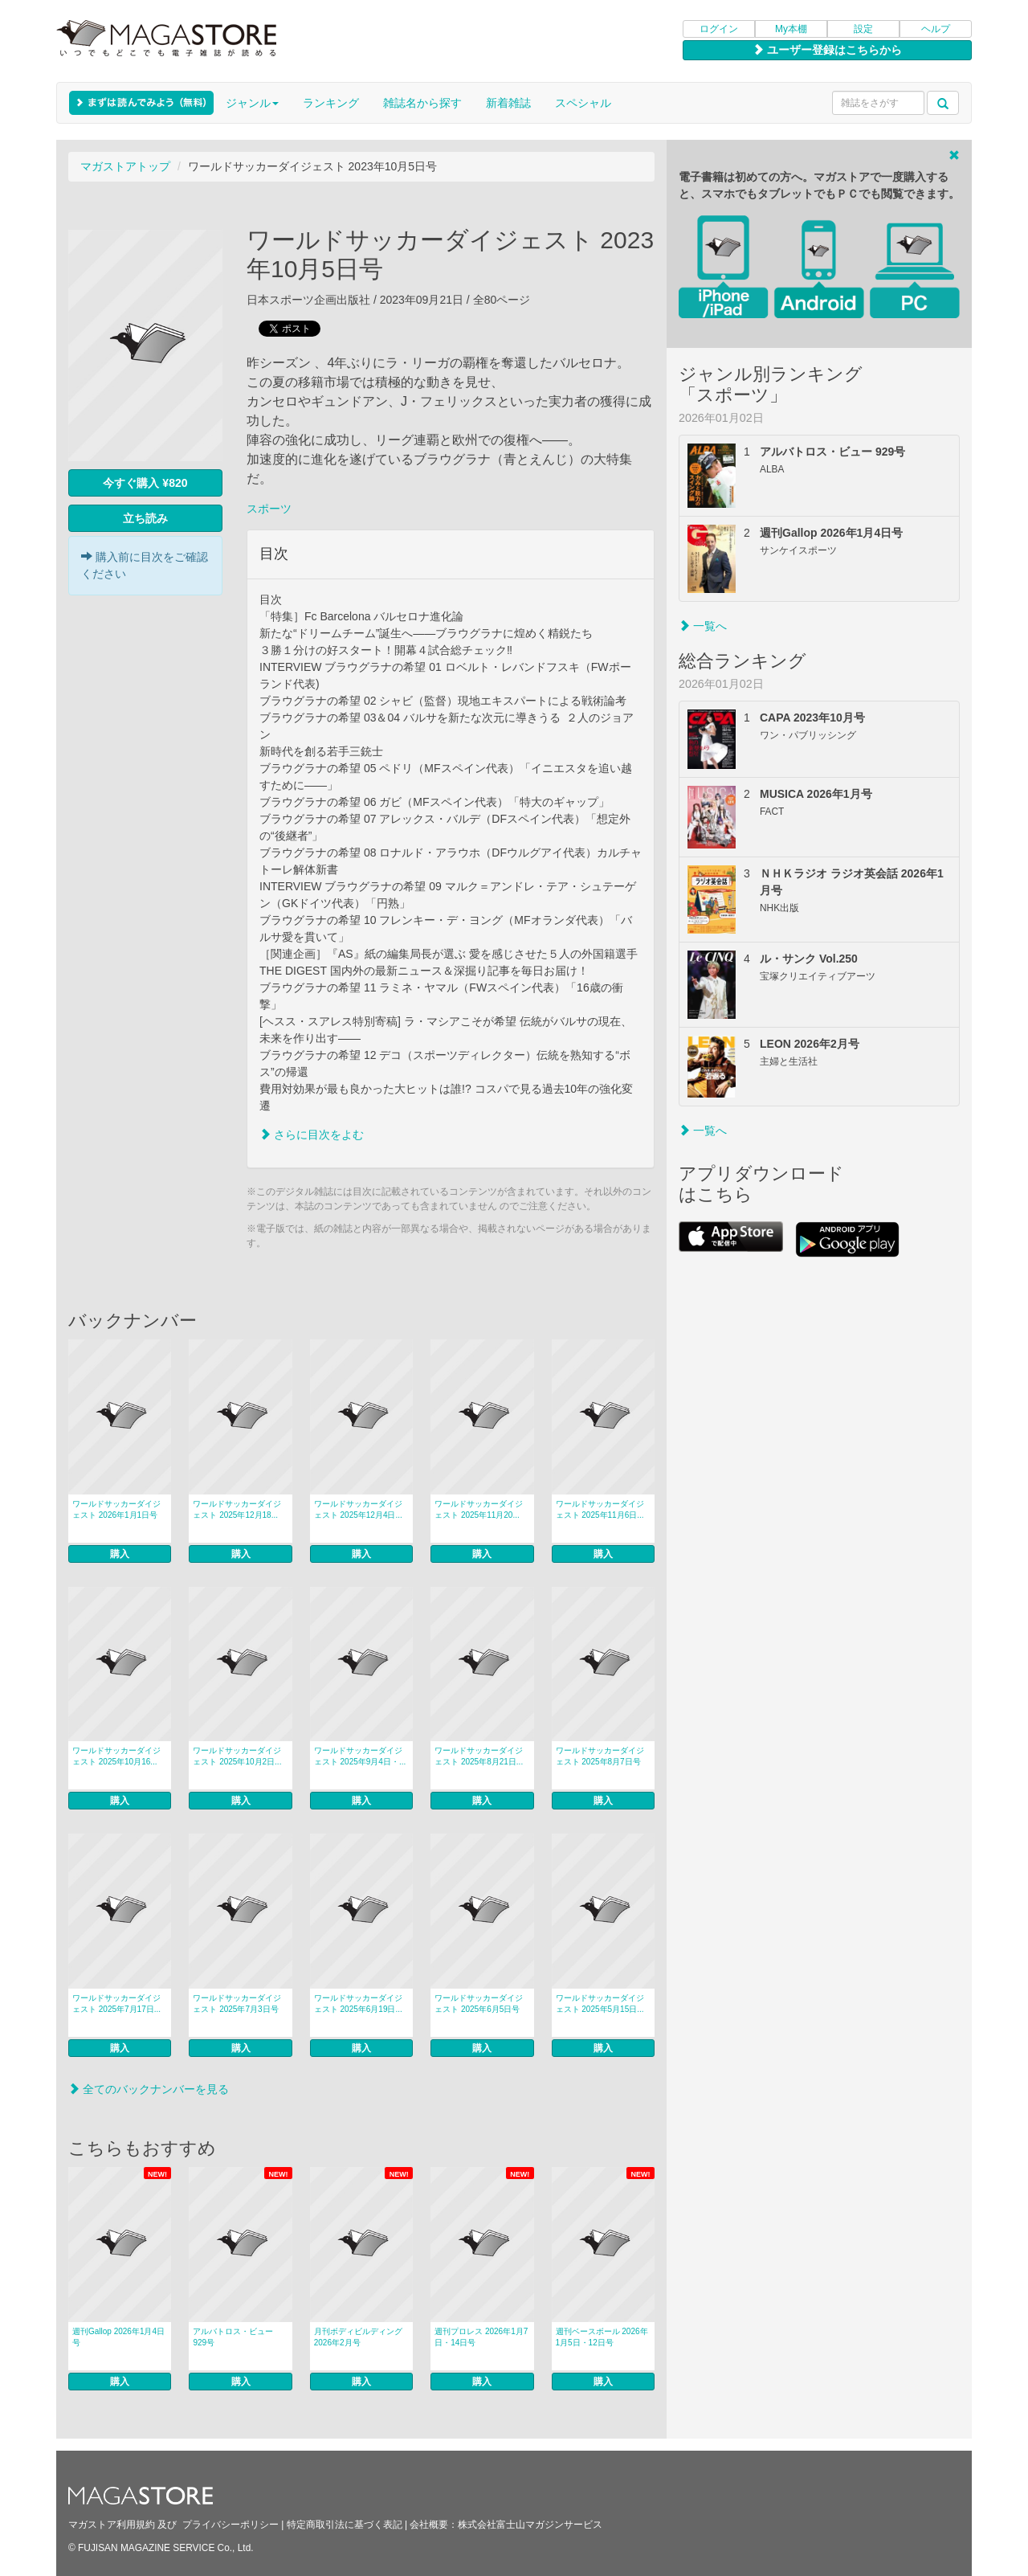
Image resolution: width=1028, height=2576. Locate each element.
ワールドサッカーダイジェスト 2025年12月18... (237, 1509)
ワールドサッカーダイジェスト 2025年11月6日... (600, 1509)
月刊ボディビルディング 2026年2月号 (358, 2337)
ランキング (331, 102)
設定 (863, 29)
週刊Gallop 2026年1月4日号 (118, 2337)
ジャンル (252, 102)
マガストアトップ (125, 166)
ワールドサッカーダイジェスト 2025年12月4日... (358, 1509)
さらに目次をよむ (311, 1134)
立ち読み (145, 518)
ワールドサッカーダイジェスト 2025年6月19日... (358, 2003)
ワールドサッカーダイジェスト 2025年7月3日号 (237, 2003)
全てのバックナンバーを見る (148, 2089)
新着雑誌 (508, 102)
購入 (119, 1554)
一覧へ (703, 625)
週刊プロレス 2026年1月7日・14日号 (481, 2337)
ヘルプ (935, 29)
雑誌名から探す (422, 102)
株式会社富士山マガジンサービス (530, 2524)
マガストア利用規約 (111, 2524)
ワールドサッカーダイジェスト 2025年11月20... (478, 1509)
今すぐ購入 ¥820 (145, 482)
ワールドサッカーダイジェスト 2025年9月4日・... (360, 1756)
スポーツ (269, 508)
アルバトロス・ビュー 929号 (233, 2337)
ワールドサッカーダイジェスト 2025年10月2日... (237, 1756)
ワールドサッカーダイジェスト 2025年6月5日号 (478, 2003)
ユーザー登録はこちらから (827, 49)
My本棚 (791, 29)
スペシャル (583, 102)
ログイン (719, 29)
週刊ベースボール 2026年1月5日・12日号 (602, 2337)
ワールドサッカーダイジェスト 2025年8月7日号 (600, 1756)
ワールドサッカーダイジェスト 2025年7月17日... (116, 2003)
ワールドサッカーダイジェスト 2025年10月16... (116, 1756)
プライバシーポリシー (230, 2524)
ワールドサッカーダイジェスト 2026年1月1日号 (116, 1509)
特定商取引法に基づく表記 (344, 2524)
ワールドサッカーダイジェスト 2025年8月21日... (478, 1756)
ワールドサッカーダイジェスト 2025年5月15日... (600, 2003)
